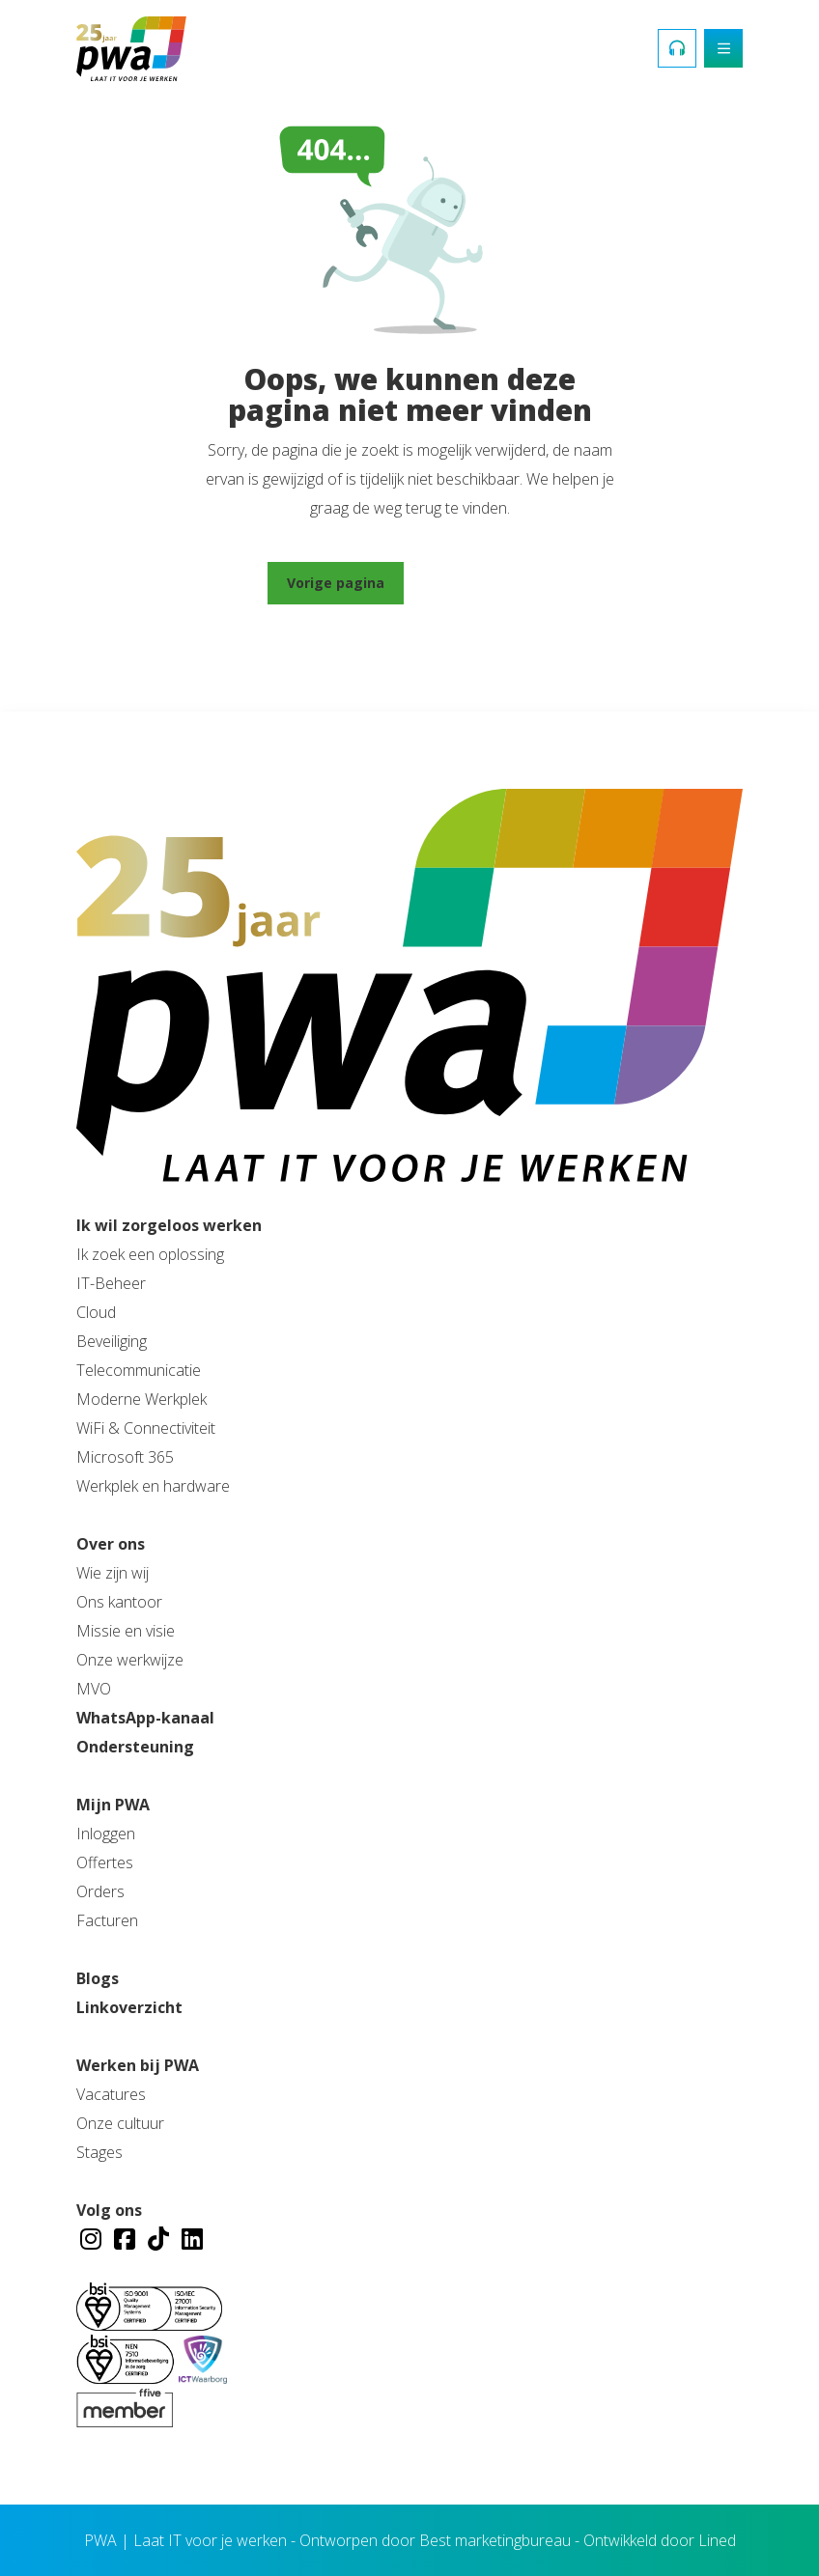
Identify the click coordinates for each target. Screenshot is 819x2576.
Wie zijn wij (112, 1572)
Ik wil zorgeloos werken (169, 1225)
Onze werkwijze (130, 1659)
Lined (717, 2540)
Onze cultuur (120, 2123)
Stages (99, 2152)
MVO (93, 1688)
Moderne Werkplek (141, 1399)
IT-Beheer (111, 1283)
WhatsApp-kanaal (145, 1717)
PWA (100, 2540)
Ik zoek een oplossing (150, 1254)
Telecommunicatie (138, 1370)
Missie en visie (125, 1630)
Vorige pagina (335, 583)
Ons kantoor (119, 1601)
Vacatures (111, 2094)
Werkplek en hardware (153, 1486)
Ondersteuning (135, 1746)
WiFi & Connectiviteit (145, 1428)
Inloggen (105, 1833)
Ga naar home (482, 583)
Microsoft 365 (125, 1457)
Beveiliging (111, 1341)
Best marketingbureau (495, 2540)
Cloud (96, 1312)
